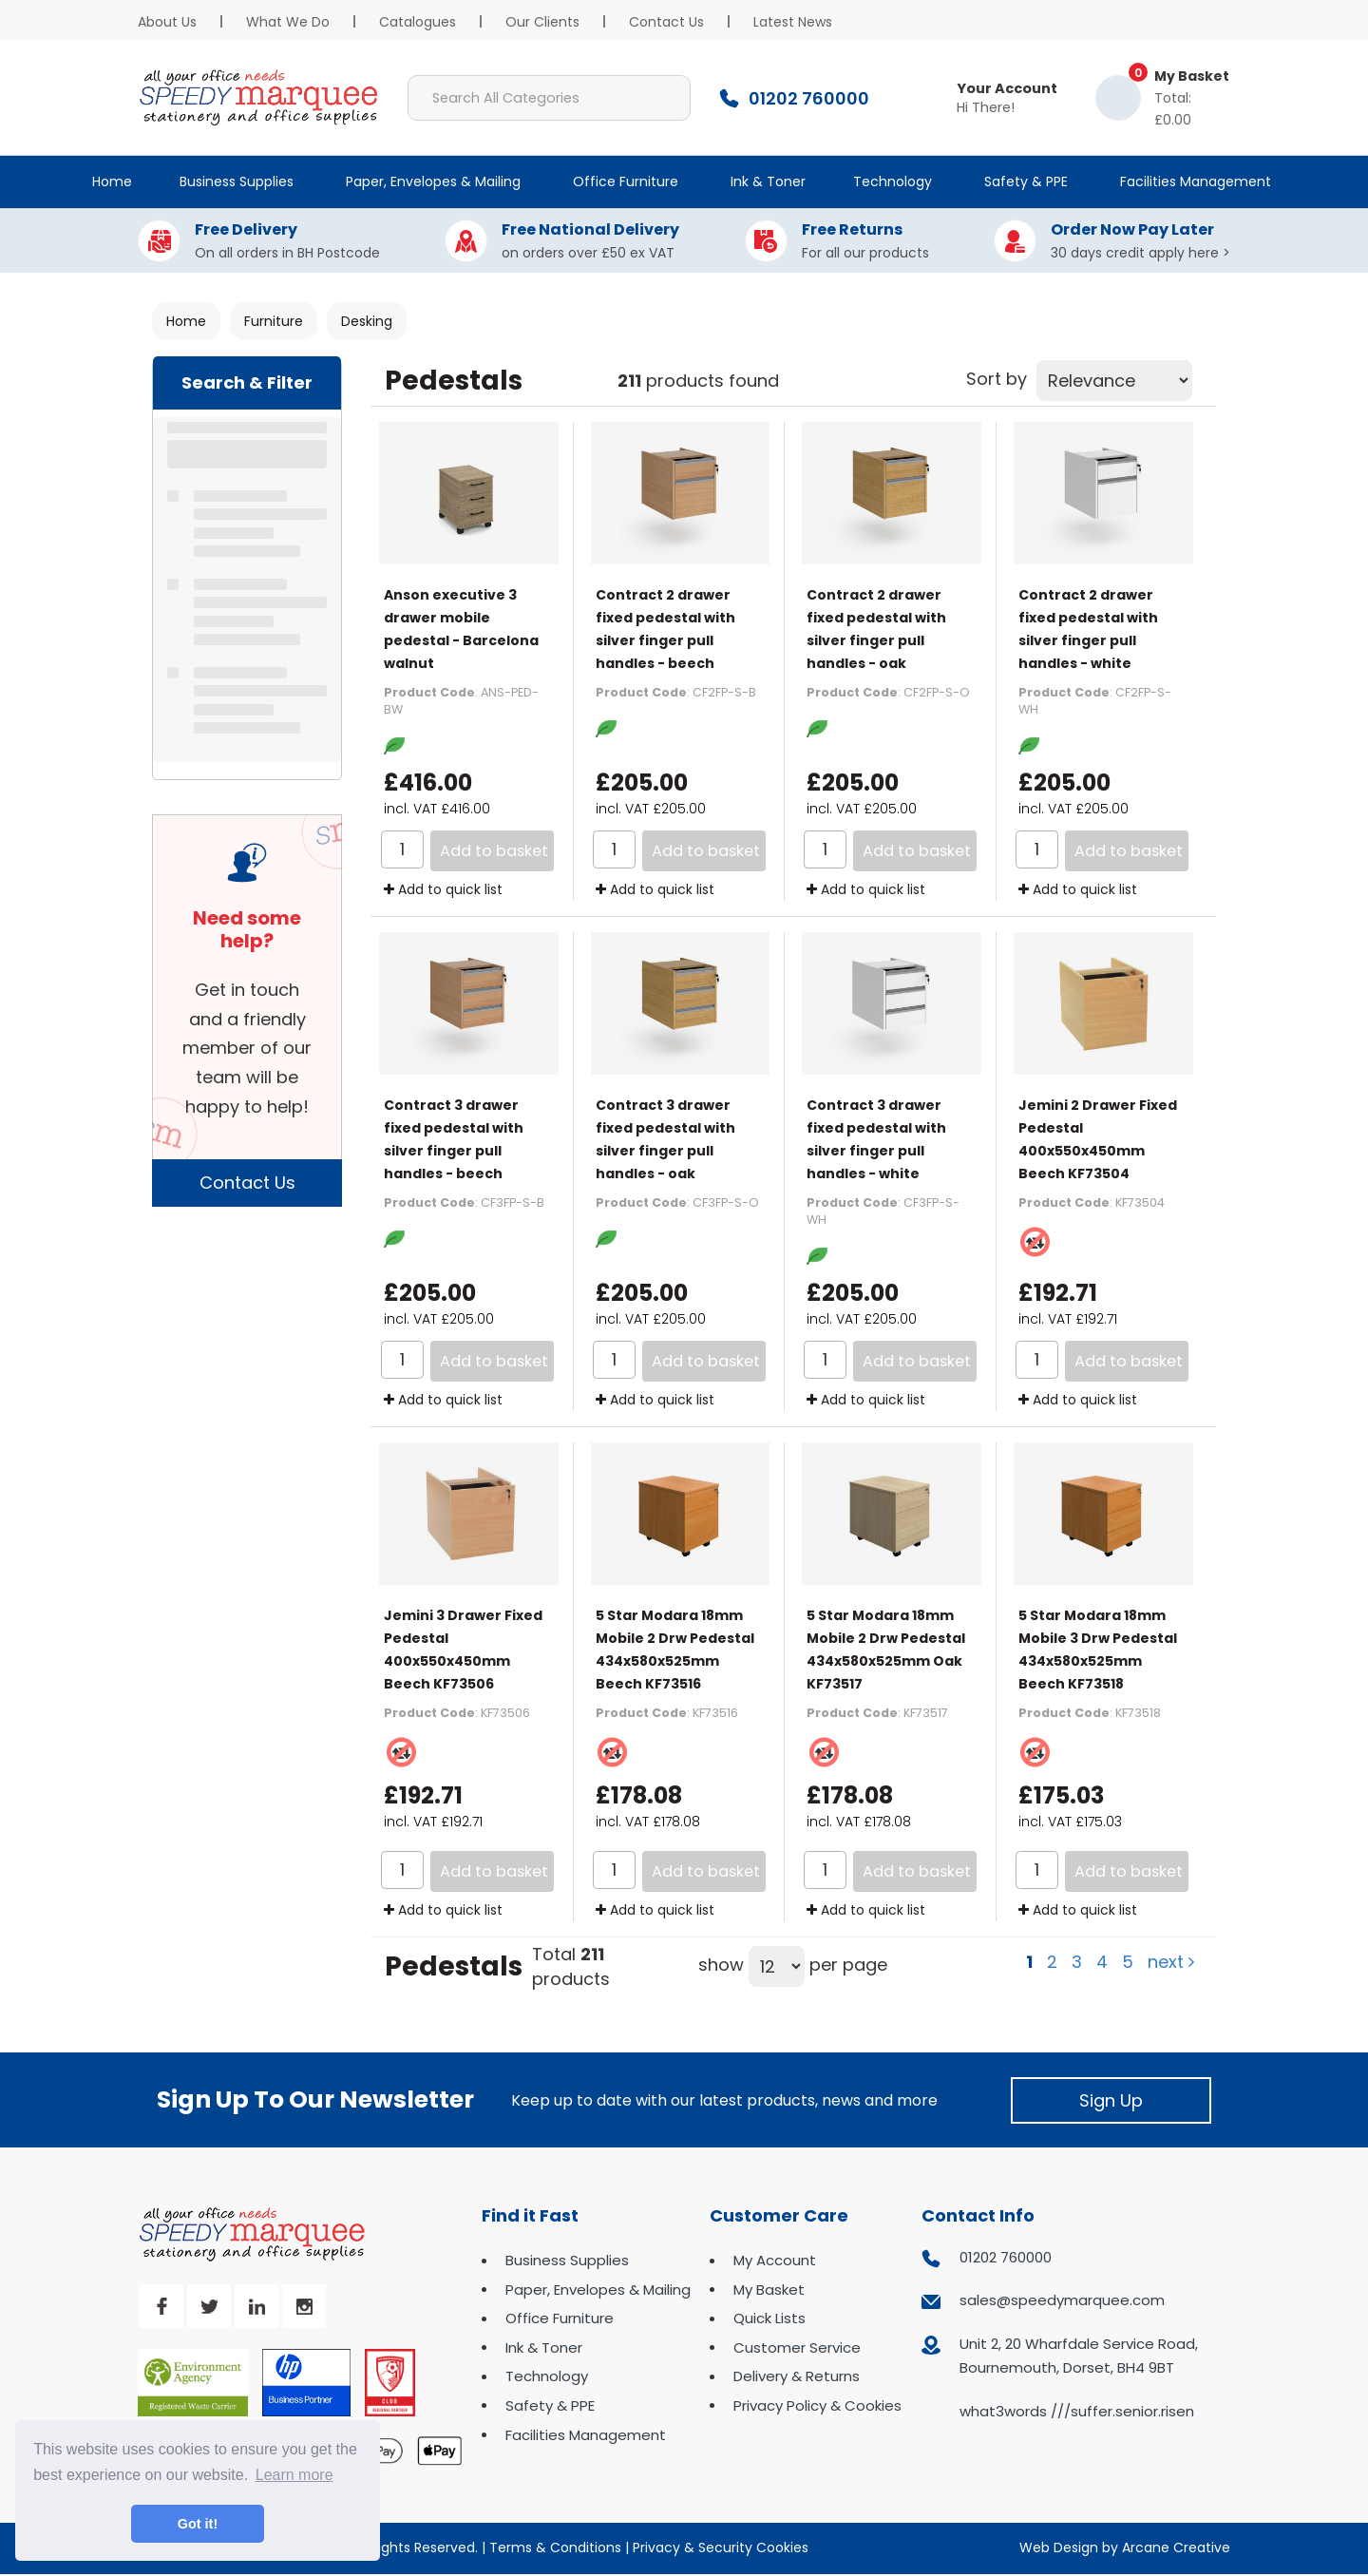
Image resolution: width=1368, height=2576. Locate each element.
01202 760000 (1006, 2257)
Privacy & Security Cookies (720, 2547)
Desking (366, 321)
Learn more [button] (294, 2475)
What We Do (288, 21)
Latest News (792, 21)
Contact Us (666, 21)
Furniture (273, 321)
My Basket (769, 2289)
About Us (167, 21)
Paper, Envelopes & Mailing (433, 181)
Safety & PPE (1026, 181)
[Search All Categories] (549, 98)
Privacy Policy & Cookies (817, 2405)
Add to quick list (443, 889)
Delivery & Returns (796, 2376)
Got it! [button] (198, 2523)
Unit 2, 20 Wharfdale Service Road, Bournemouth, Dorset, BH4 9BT (1079, 2356)
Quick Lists (769, 2318)
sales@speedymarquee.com (1062, 2300)
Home (112, 181)
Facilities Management (1195, 181)
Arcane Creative (1176, 2547)
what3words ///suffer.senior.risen (1077, 2411)
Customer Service (797, 2347)
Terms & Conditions (555, 2547)
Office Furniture (625, 181)
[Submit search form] (668, 98)
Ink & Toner (768, 181)
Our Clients (542, 21)
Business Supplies (237, 181)
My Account (774, 2260)
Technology (892, 181)
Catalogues (417, 21)
